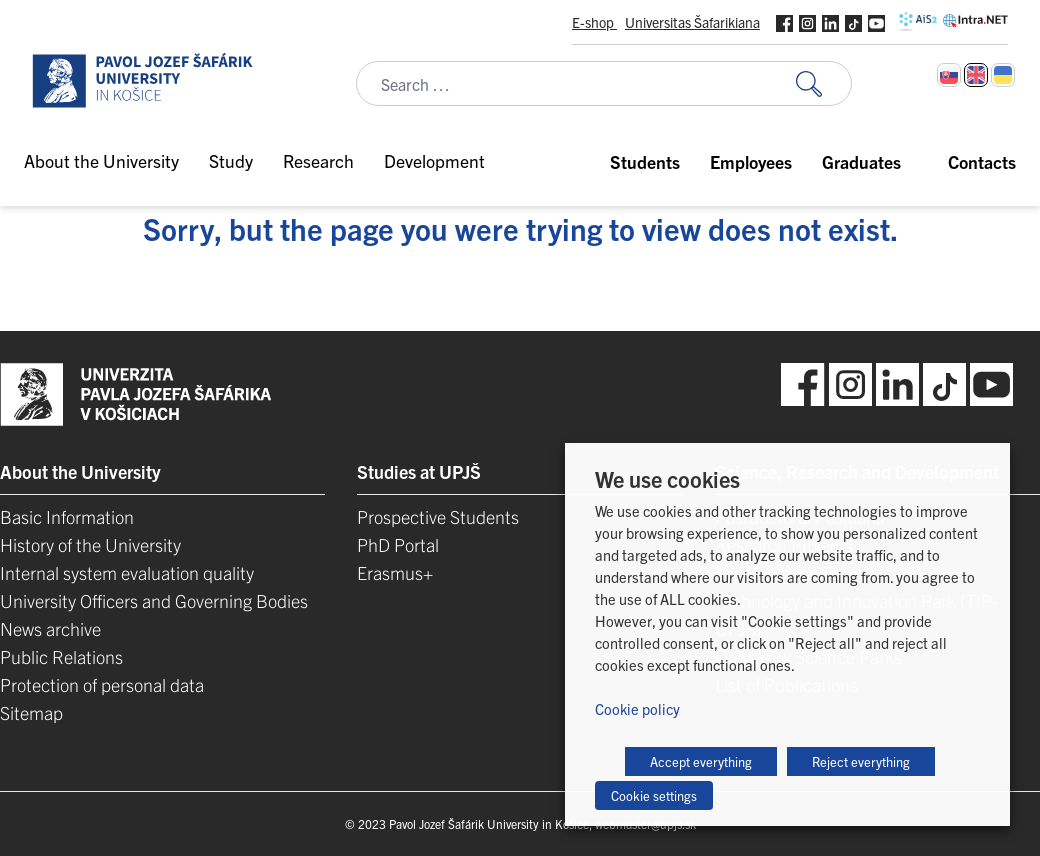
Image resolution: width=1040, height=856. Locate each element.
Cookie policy (637, 708)
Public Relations (61, 656)
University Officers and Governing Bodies (154, 600)
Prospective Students (438, 516)
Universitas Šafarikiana (692, 22)
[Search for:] (824, 83)
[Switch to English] (976, 75)
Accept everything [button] (701, 761)
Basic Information (67, 516)
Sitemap (31, 712)
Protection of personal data (102, 684)
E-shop (594, 22)
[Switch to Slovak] (949, 75)
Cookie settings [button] (654, 795)
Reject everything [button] (861, 761)
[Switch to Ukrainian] (1003, 75)
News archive (50, 628)
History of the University (90, 544)
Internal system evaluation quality (127, 572)
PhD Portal (398, 544)
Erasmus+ (395, 572)
